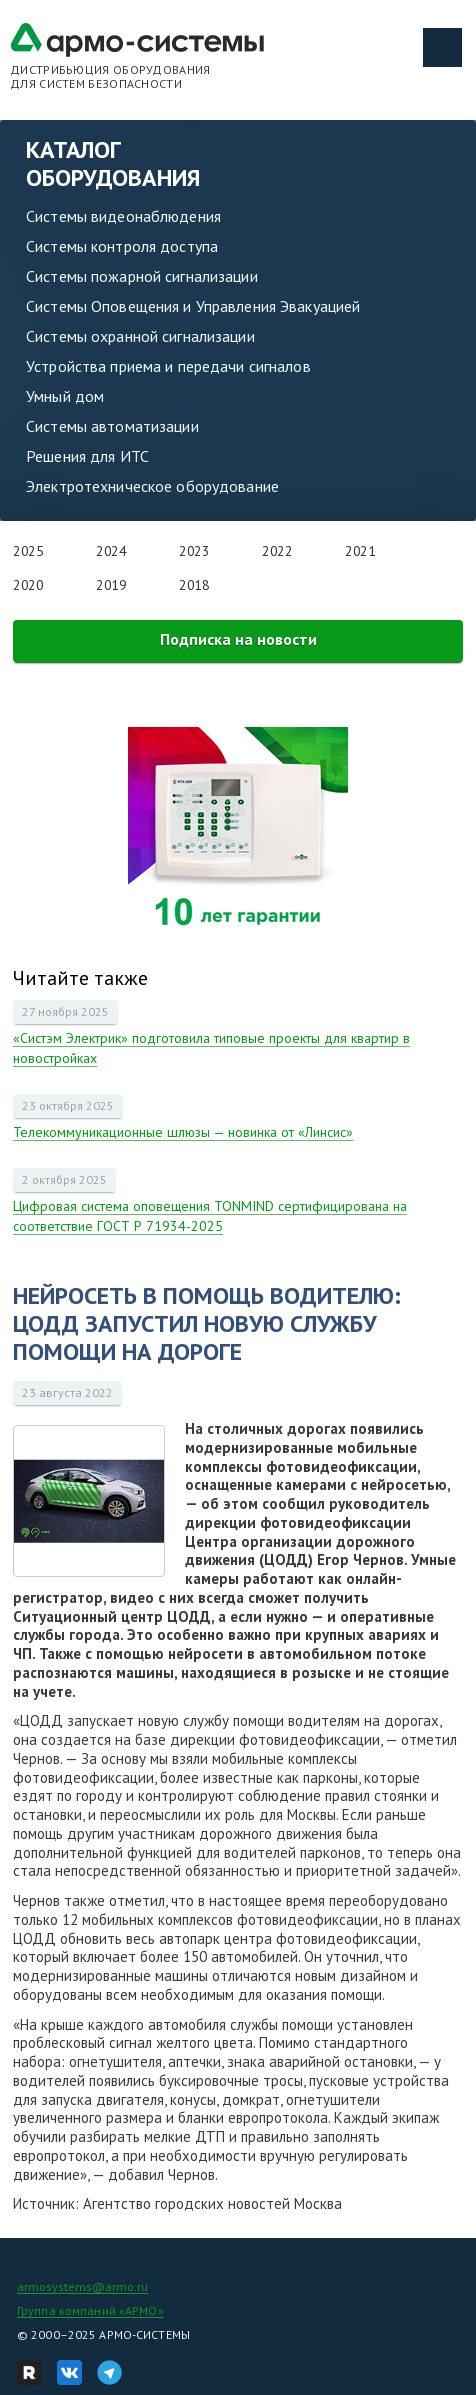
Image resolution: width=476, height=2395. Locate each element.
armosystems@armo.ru (82, 2286)
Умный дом (65, 396)
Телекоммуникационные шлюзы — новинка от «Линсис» (183, 1132)
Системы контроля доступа (122, 246)
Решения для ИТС (87, 456)
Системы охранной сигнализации (140, 336)
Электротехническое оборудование (152, 486)
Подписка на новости (238, 639)
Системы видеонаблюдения (123, 216)
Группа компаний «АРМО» (90, 2310)
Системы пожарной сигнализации (142, 276)
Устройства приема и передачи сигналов (168, 366)
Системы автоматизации (112, 426)
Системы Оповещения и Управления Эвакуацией (193, 306)
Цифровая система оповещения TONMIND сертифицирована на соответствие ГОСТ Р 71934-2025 (210, 1216)
